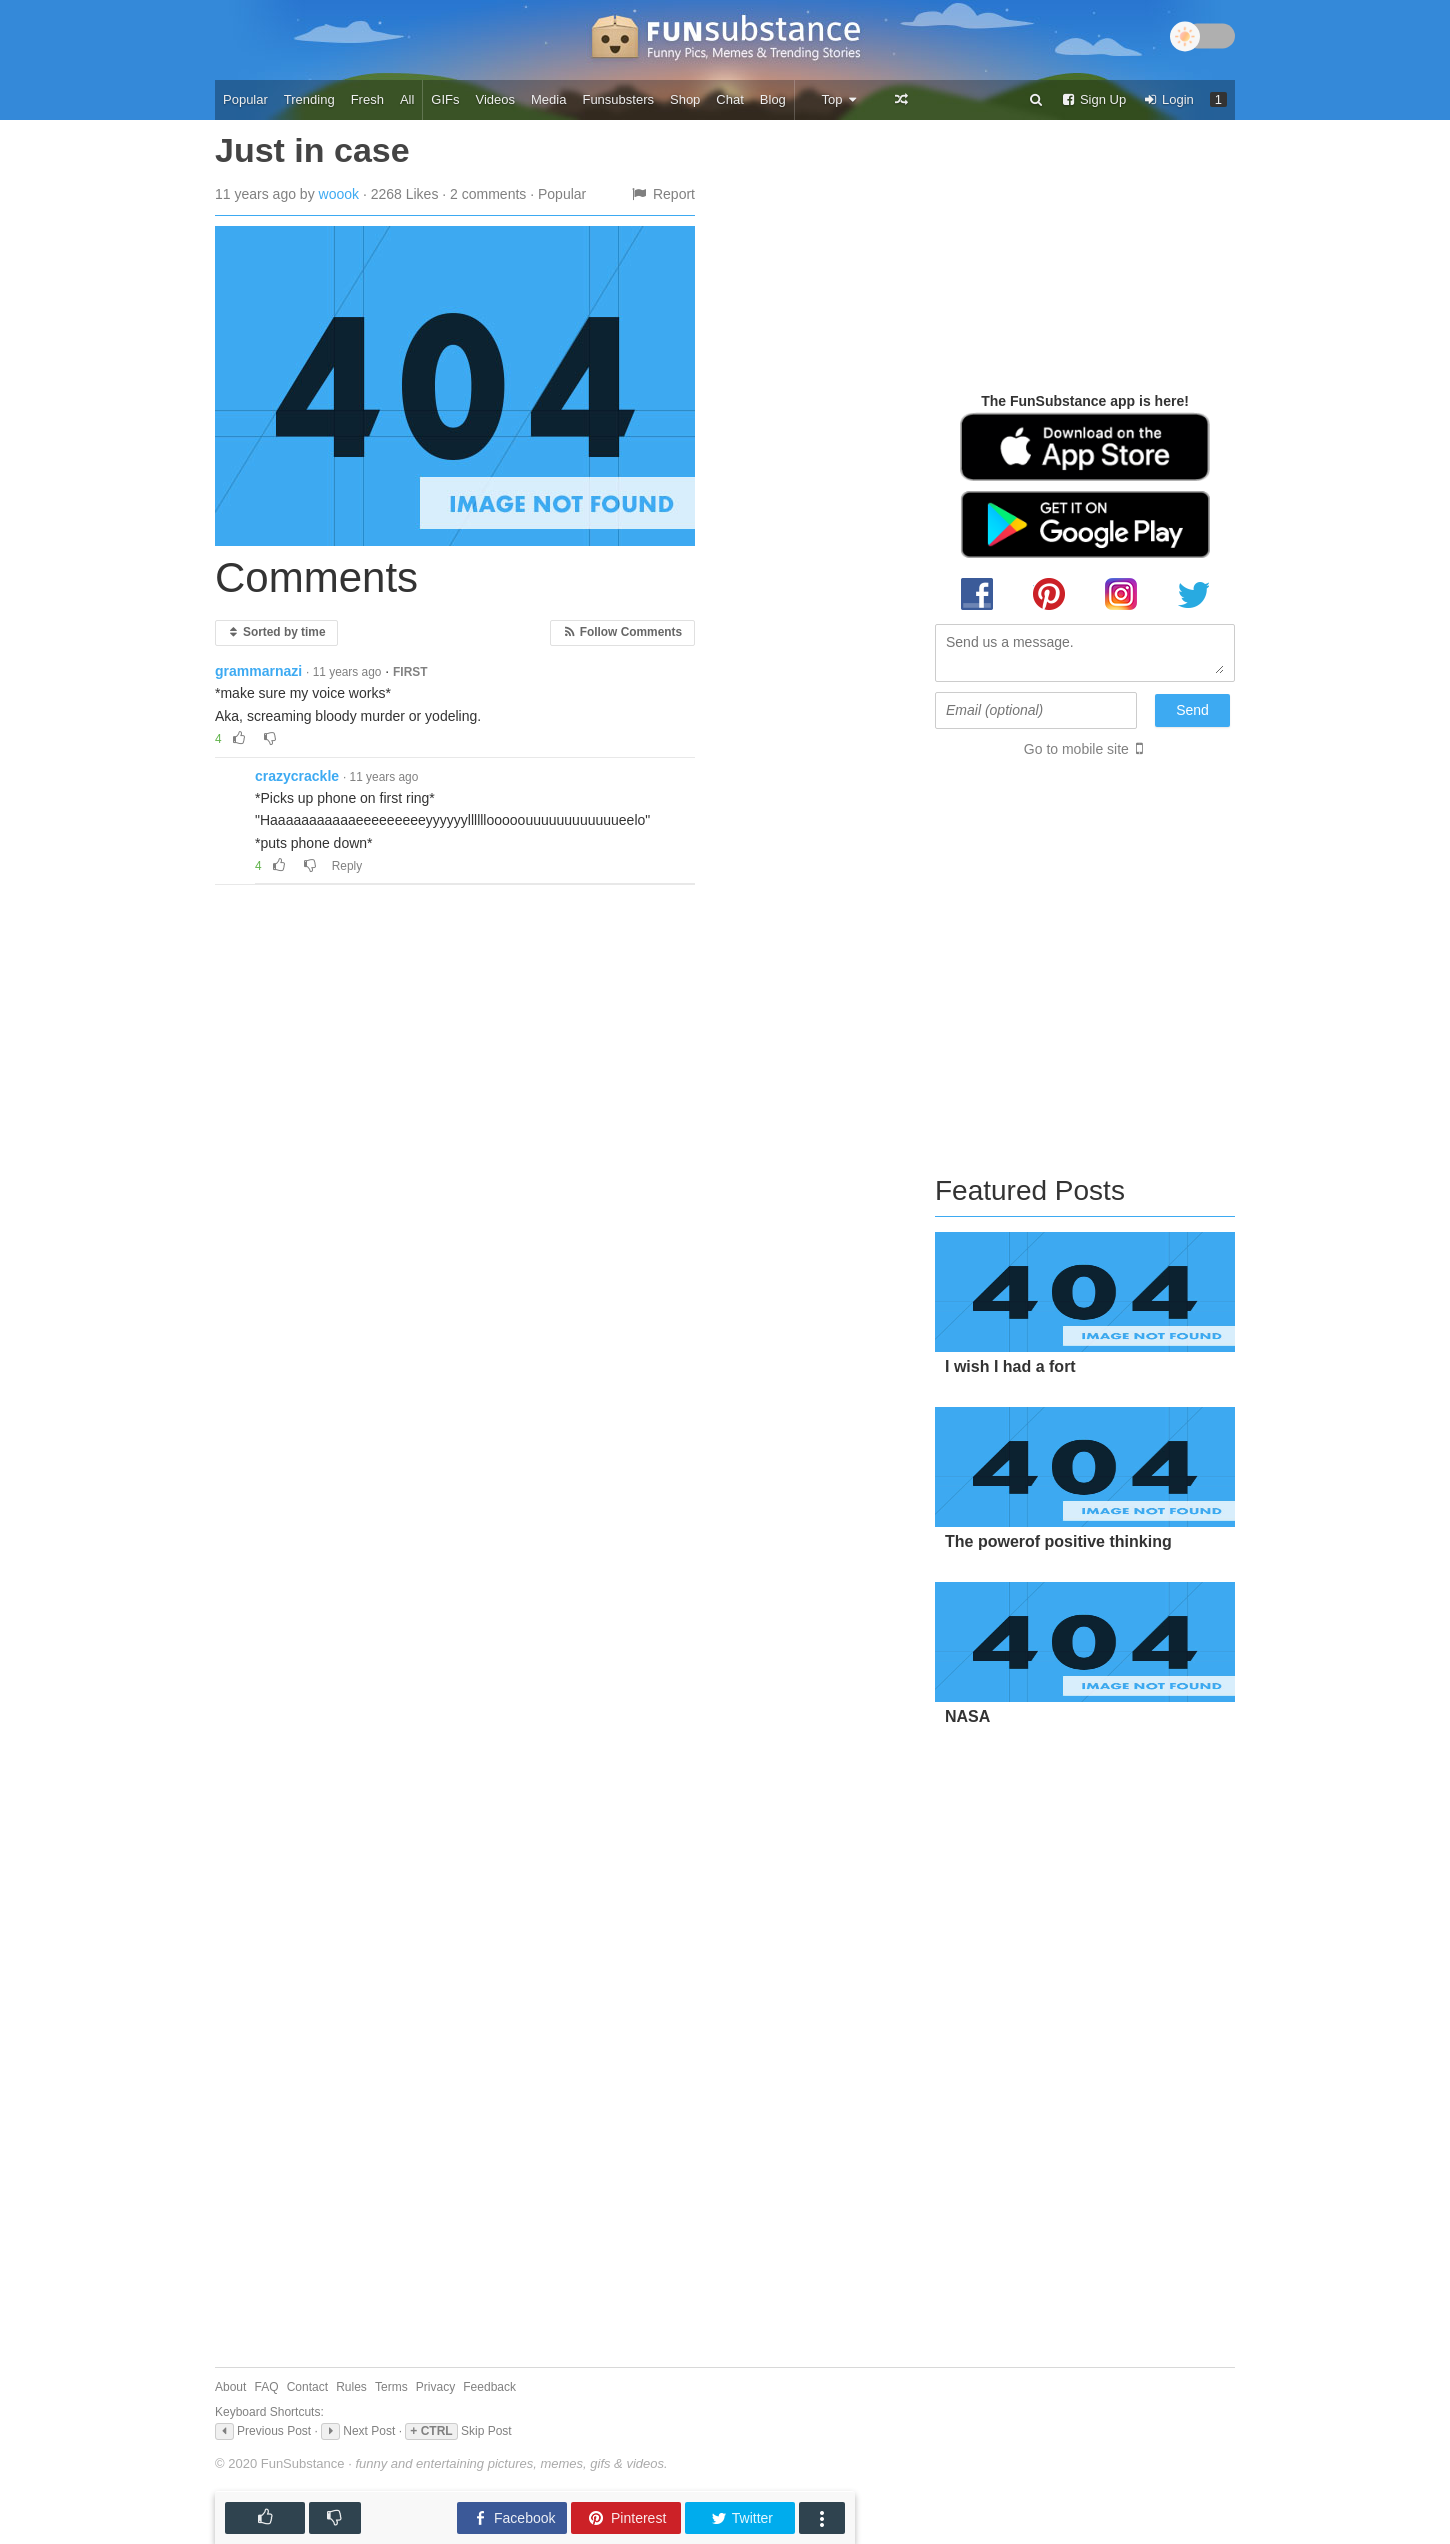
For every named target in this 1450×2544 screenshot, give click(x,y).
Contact (307, 2387)
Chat (729, 99)
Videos (496, 99)
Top (839, 99)
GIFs (445, 99)
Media (548, 99)
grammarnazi (258, 671)
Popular (245, 99)
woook (339, 194)
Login (1168, 99)
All (407, 99)
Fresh (367, 99)
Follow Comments (622, 632)
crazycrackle (297, 776)
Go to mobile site (1076, 749)
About (230, 2387)
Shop (685, 99)
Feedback (489, 2387)
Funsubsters (618, 99)
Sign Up (1093, 99)
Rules (351, 2387)
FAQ (267, 2387)
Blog (773, 99)
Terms (391, 2387)
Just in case (312, 150)
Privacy (435, 2387)
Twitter (741, 2518)
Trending (309, 99)
